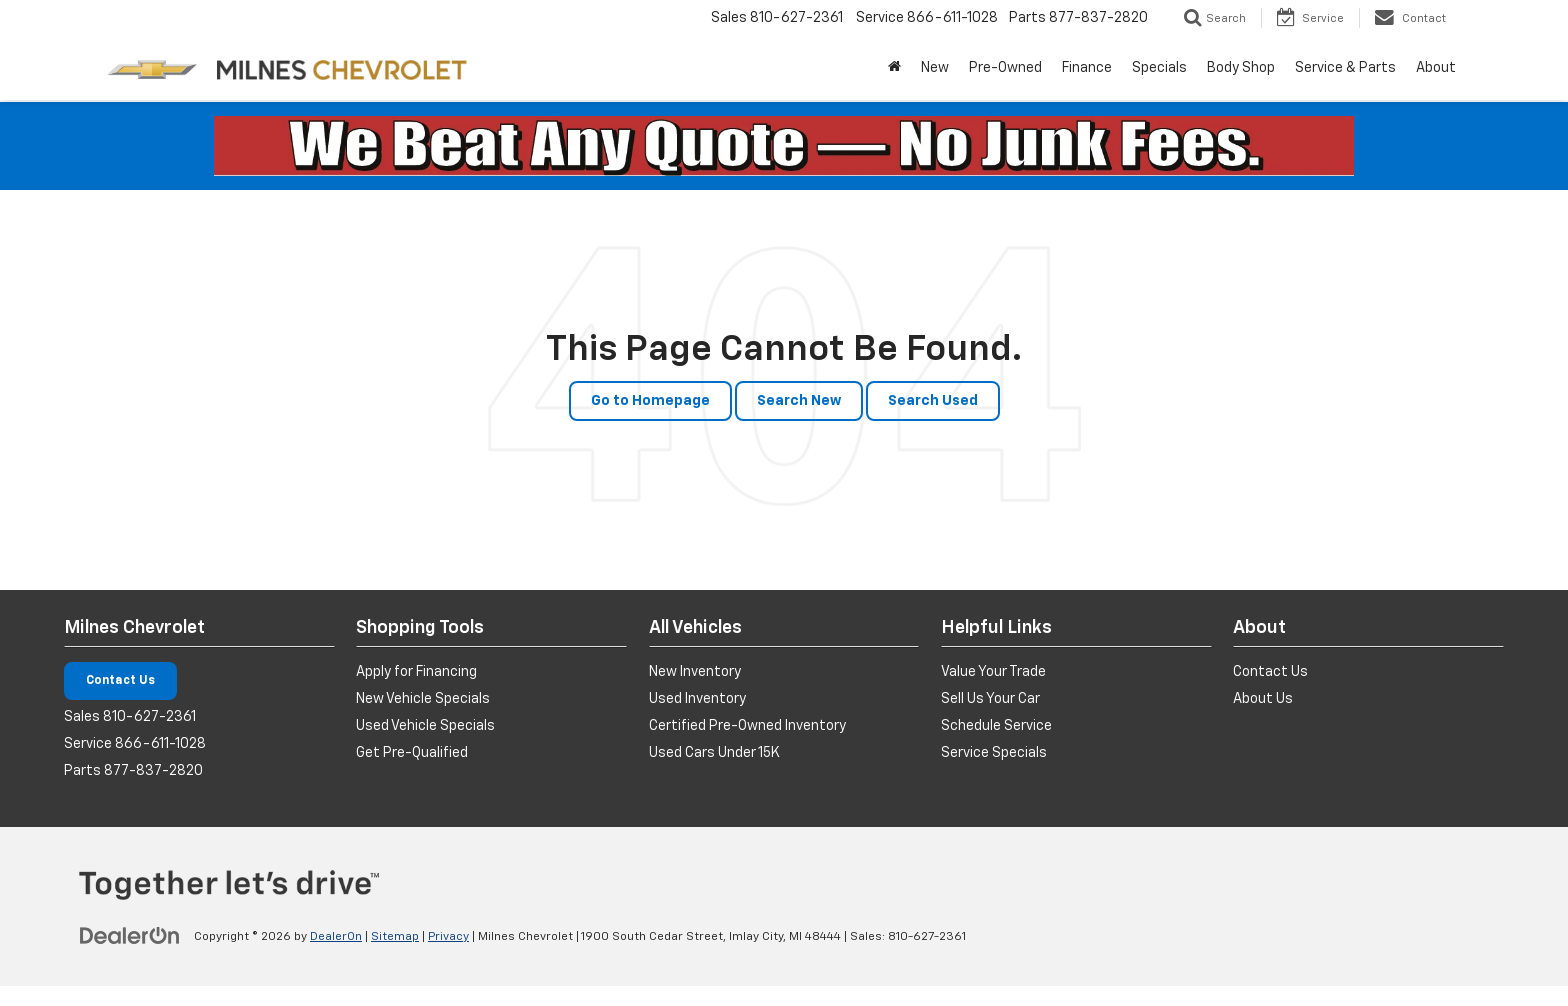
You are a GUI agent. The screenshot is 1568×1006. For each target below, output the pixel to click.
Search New (799, 401)
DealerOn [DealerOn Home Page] (336, 937)
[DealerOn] (130, 936)
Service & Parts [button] (1345, 68)
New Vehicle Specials (423, 699)
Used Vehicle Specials (425, 726)
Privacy (448, 937)
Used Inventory (697, 699)
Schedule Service (996, 726)
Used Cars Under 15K (714, 753)
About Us (1263, 699)
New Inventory (695, 672)
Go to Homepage (650, 401)
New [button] (935, 68)
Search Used (933, 401)
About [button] (1436, 68)
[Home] (894, 68)
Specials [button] (1159, 68)
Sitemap (395, 937)
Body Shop (1241, 68)
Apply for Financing (416, 672)
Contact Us (120, 681)
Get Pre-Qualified (412, 753)
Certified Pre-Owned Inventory (747, 726)
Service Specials (994, 753)
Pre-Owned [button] (1005, 68)
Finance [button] (1087, 68)
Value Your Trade (993, 672)
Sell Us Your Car (990, 699)
